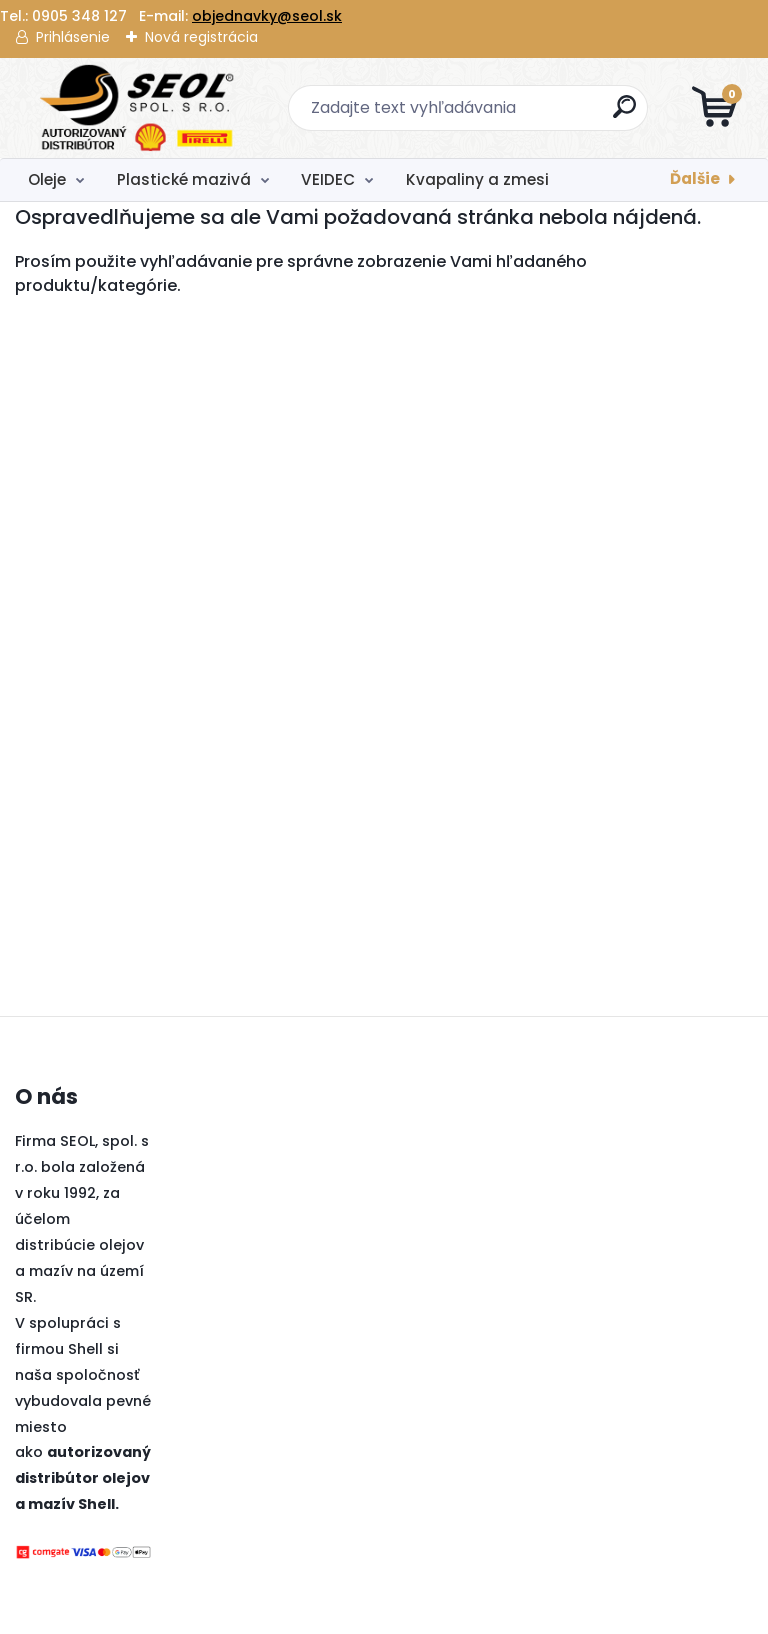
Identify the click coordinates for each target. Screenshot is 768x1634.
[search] (624, 114)
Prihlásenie (73, 37)
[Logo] (137, 108)
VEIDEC (328, 179)
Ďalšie (695, 178)
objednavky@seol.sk (267, 16)
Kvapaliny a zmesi (477, 179)
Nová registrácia (201, 37)
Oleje (47, 179)
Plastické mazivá (184, 179)
